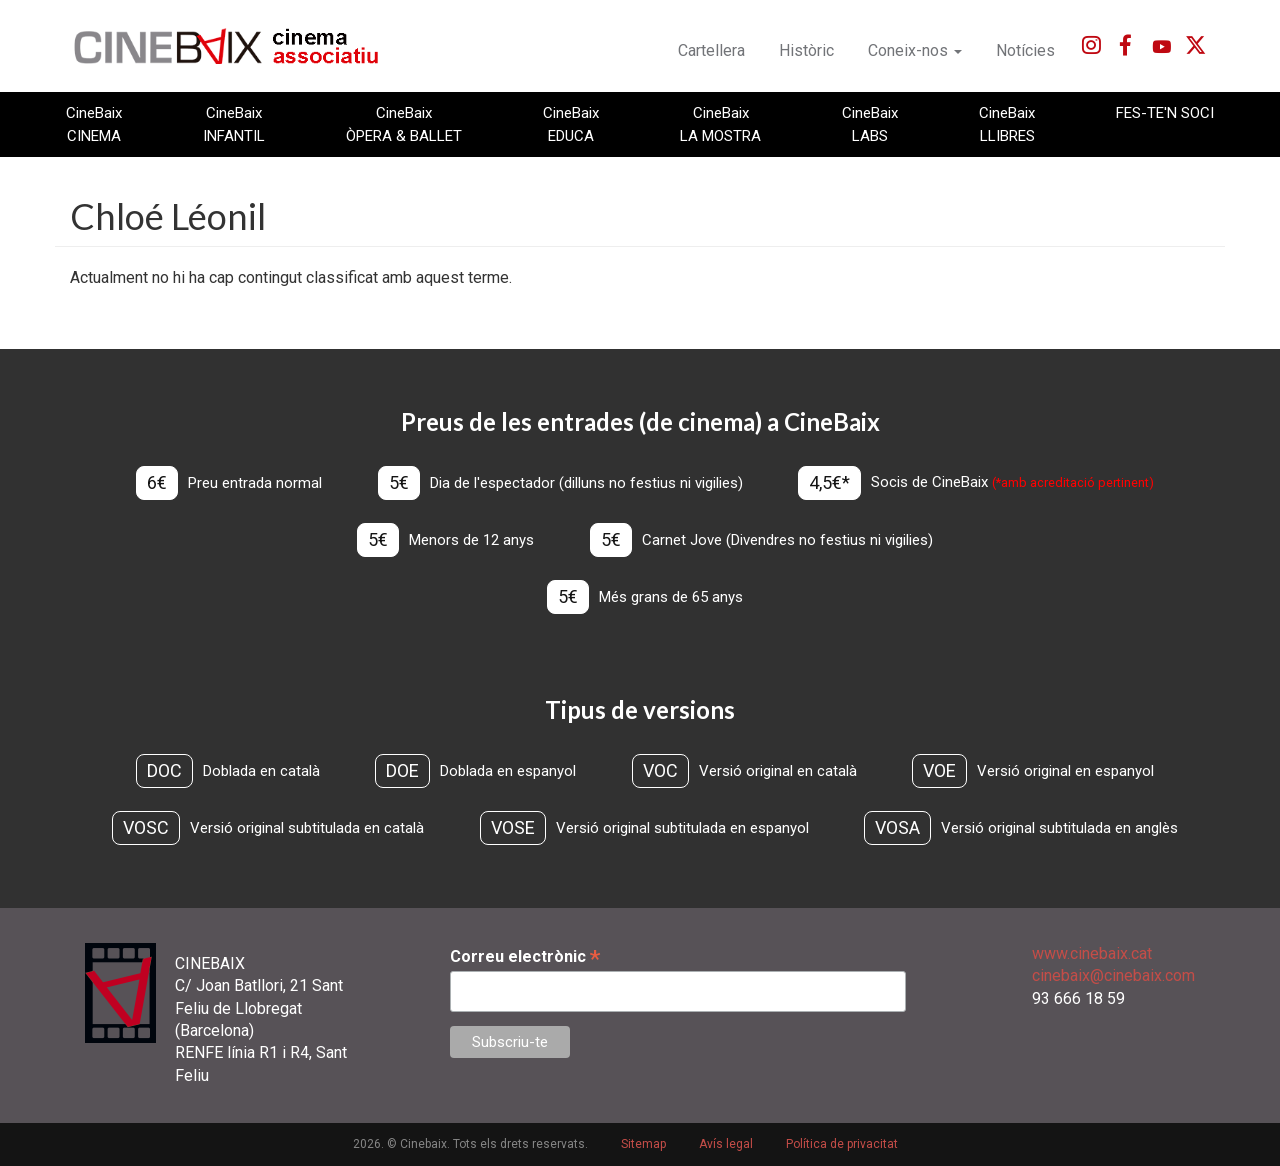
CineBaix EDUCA (571, 124)
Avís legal (726, 1144)
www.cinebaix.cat (1092, 953)
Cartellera (711, 50)
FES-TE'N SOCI (1165, 113)
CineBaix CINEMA (94, 124)
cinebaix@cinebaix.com (1113, 975)
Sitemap (643, 1144)
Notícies (1025, 50)
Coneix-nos (915, 50)
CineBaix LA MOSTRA (720, 124)
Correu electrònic (525, 956)
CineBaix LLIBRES (1007, 124)
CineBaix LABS (870, 124)
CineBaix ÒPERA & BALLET (404, 124)
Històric (806, 50)
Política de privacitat (842, 1144)
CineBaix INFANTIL (234, 124)
